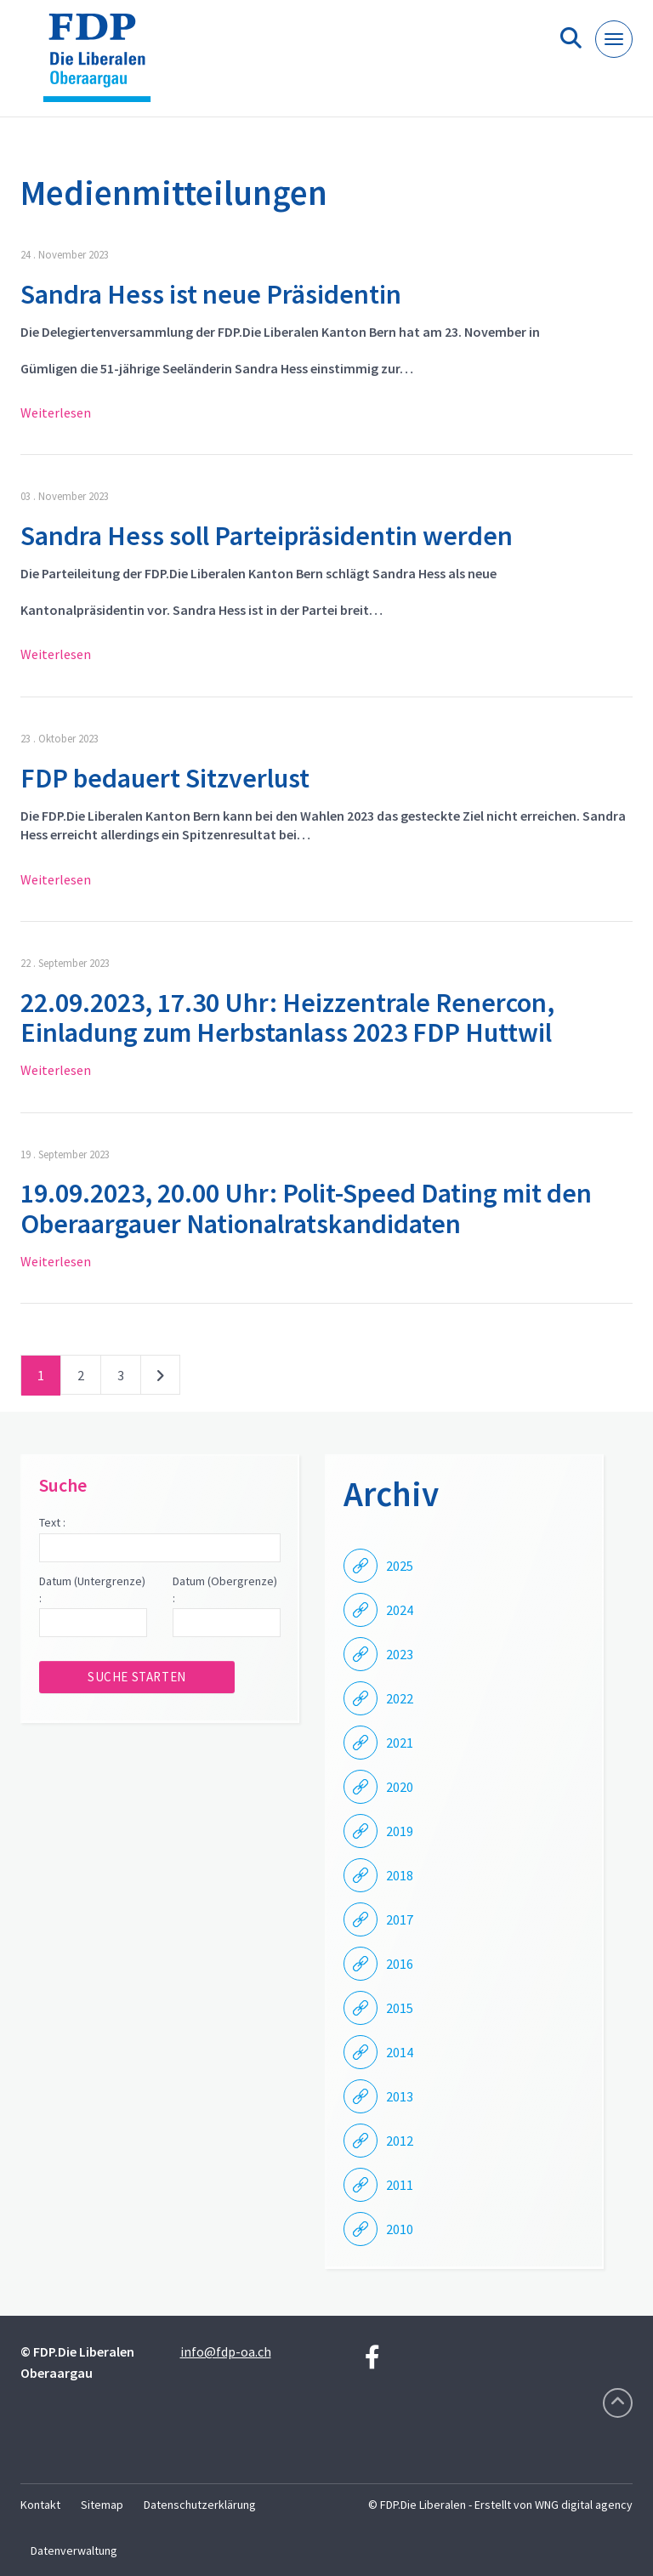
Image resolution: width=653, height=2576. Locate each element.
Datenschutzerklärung (200, 2504)
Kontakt (40, 2504)
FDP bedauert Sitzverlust (164, 778)
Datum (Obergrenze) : (225, 1589)
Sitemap (102, 2504)
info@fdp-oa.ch (225, 2351)
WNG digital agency (584, 2504)
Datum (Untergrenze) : (92, 1589)
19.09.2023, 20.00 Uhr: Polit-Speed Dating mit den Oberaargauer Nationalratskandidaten (306, 1208)
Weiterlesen (55, 412)
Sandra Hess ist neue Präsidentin (210, 294)
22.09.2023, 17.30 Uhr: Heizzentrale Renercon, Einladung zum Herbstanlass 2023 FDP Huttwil (287, 1017)
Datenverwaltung (74, 2550)
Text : (52, 1522)
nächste (160, 1379)
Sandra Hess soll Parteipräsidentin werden (266, 536)
